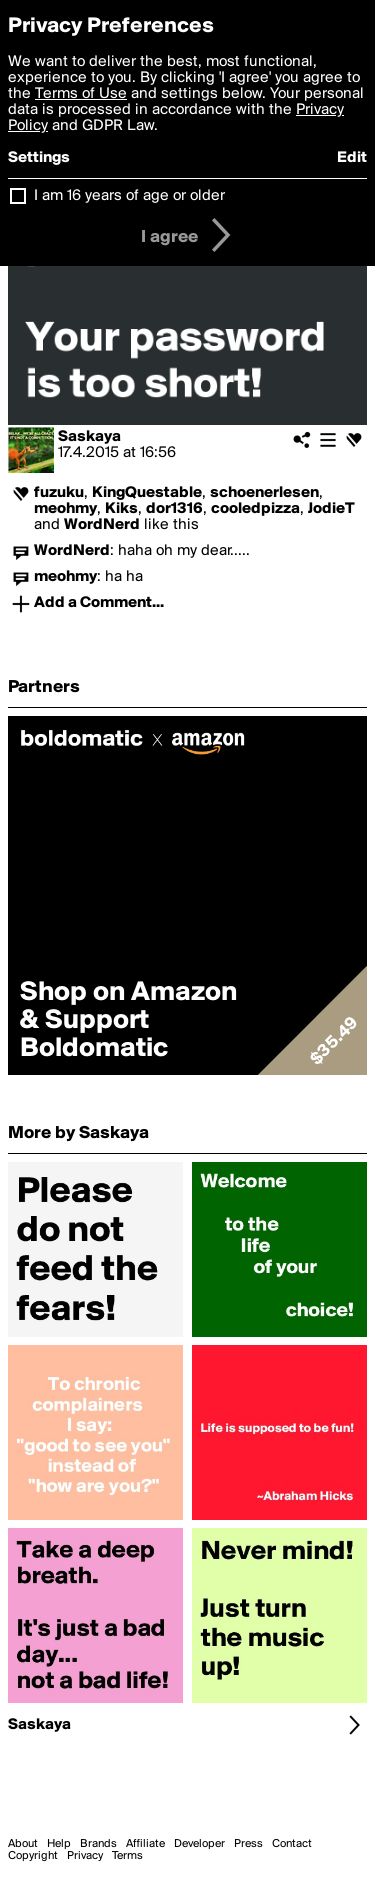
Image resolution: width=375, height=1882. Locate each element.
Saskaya (89, 437)
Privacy (85, 1856)
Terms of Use (81, 94)
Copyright (33, 1856)
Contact (292, 1844)
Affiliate (145, 1844)
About (23, 1844)
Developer (199, 1844)
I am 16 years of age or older (129, 196)
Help (59, 1844)
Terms (127, 1856)
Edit (352, 158)
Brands (98, 1844)
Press (248, 1844)
